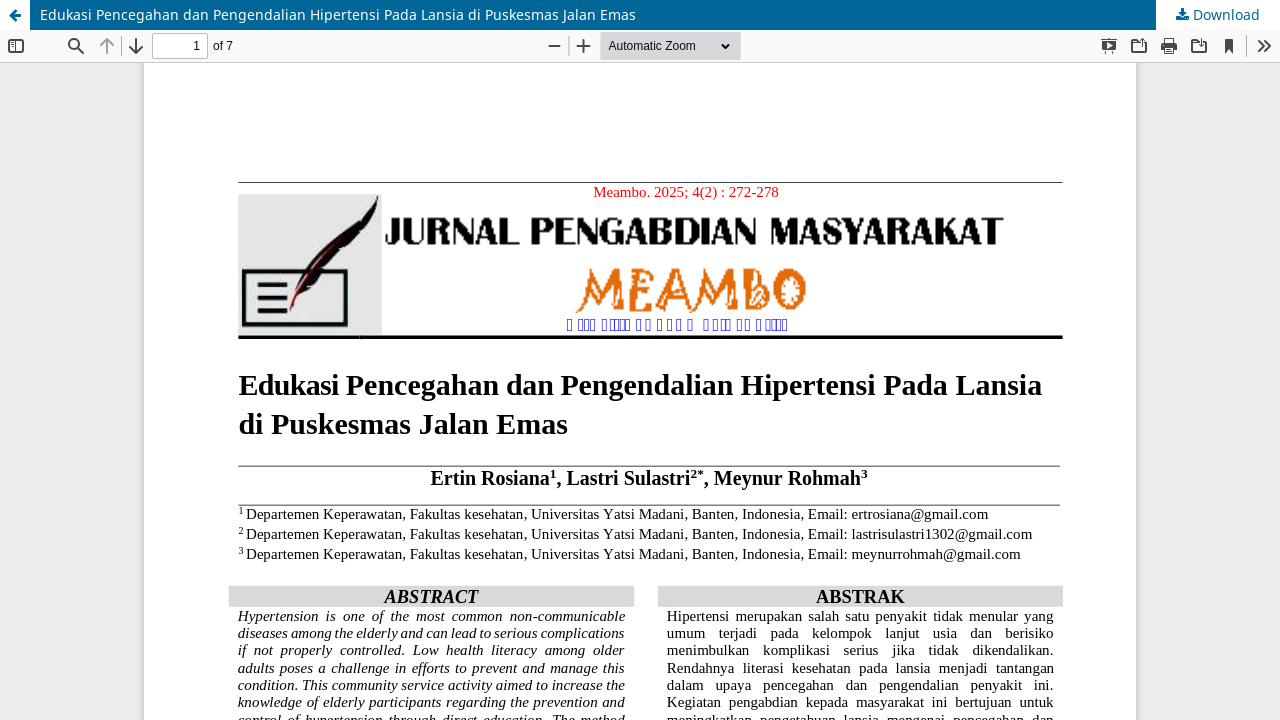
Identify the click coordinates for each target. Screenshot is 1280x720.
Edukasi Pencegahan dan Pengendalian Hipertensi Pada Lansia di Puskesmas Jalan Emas (338, 14)
